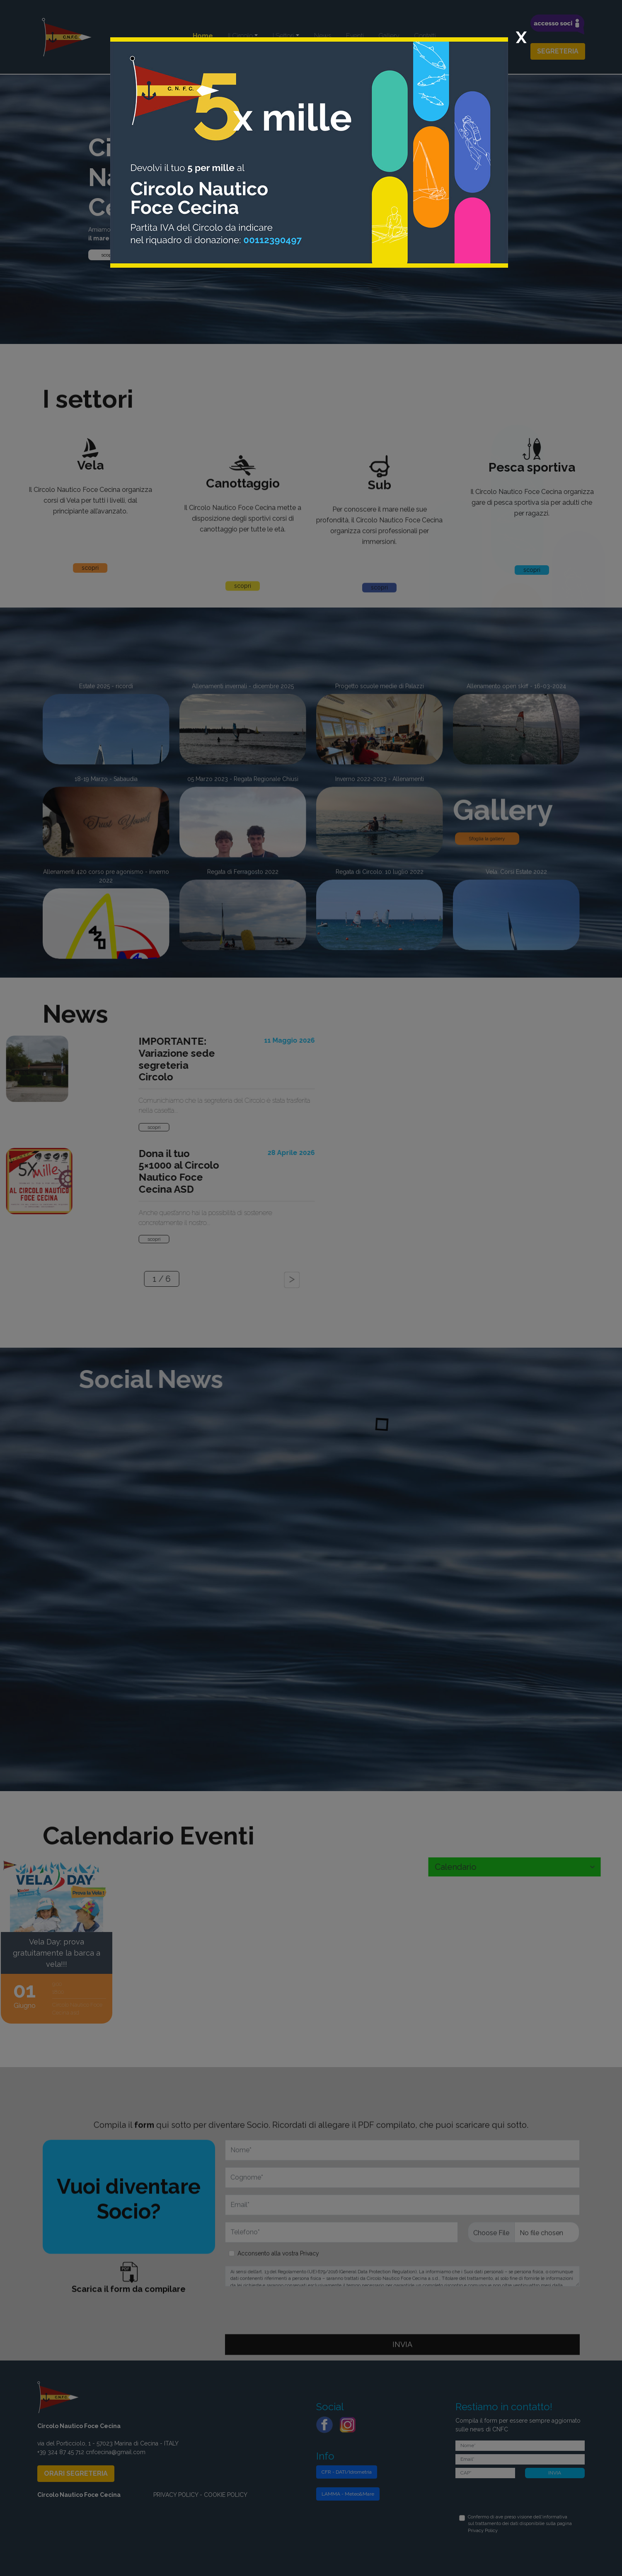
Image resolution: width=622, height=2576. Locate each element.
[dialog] (311, 1288)
